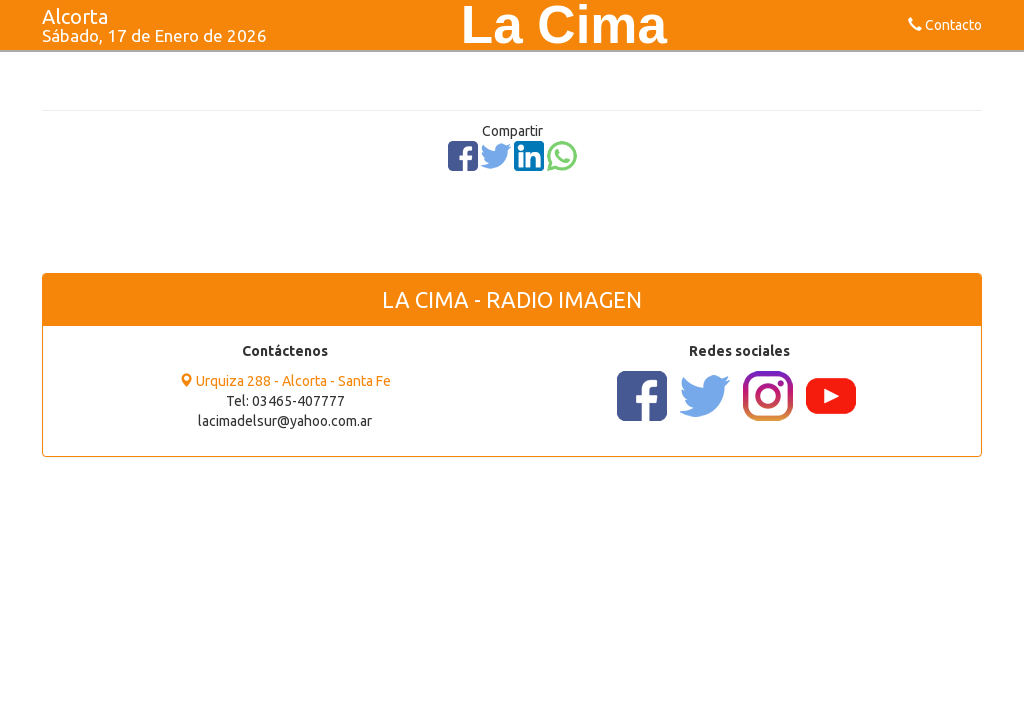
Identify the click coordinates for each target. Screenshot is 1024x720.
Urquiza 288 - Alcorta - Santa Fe (285, 381)
